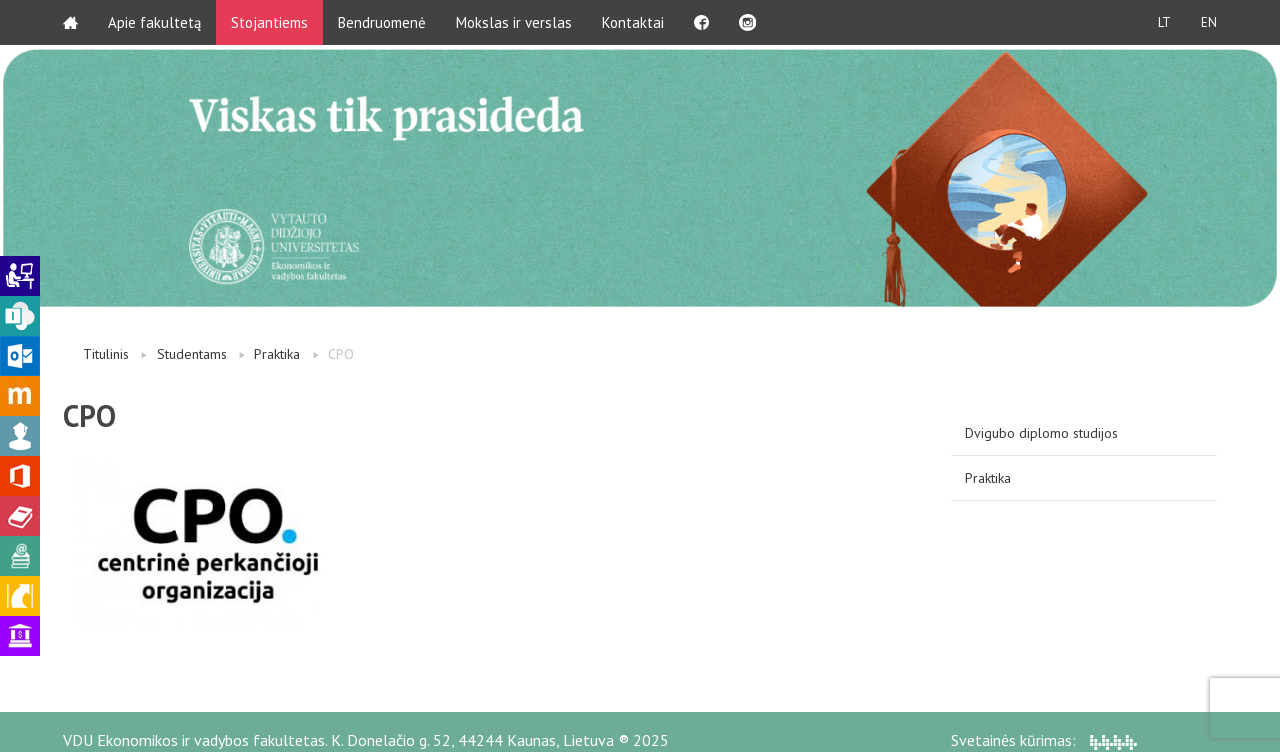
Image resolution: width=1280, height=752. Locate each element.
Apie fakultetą (154, 22)
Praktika (277, 354)
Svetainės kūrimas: (1044, 740)
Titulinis (106, 354)
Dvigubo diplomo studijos (1041, 433)
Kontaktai (633, 22)
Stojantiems (269, 22)
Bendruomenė (382, 22)
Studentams (192, 354)
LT (1164, 22)
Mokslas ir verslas (514, 22)
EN (1209, 22)
